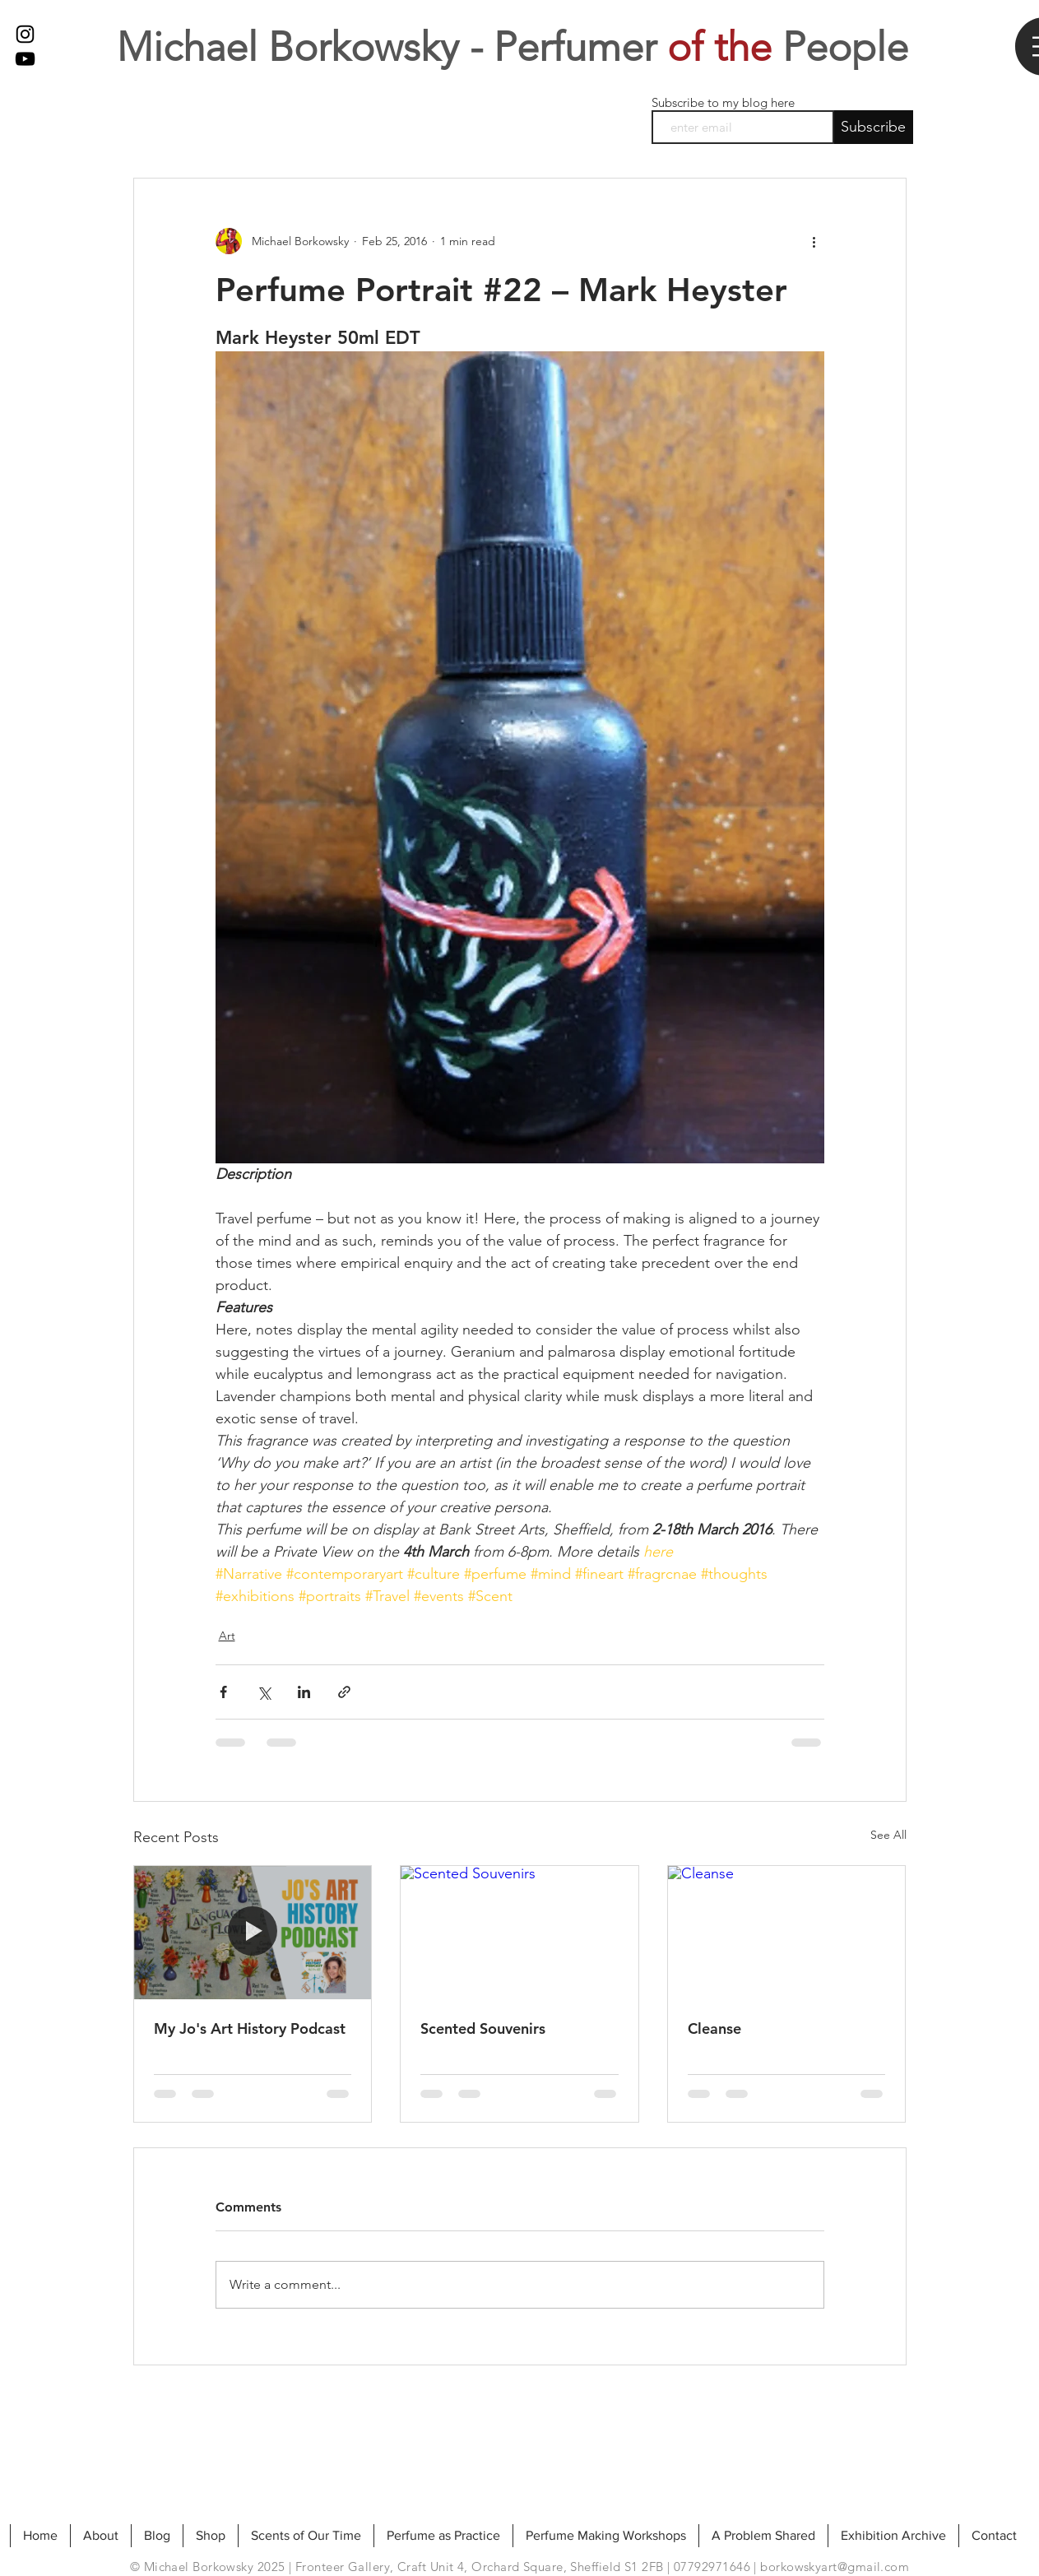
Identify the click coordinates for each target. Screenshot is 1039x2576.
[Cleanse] (787, 1932)
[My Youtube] (25, 59)
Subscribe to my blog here (723, 102)
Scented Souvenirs (482, 2028)
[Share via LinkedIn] (304, 1692)
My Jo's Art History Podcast (250, 2028)
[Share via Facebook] (223, 1692)
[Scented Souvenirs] (519, 1932)
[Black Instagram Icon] (25, 34)
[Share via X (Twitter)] (263, 1692)
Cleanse (714, 2028)
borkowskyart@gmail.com (834, 2566)
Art (227, 1635)
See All (888, 1834)
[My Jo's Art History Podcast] (253, 1932)
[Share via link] (344, 1692)
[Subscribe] (873, 127)
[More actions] (814, 241)
